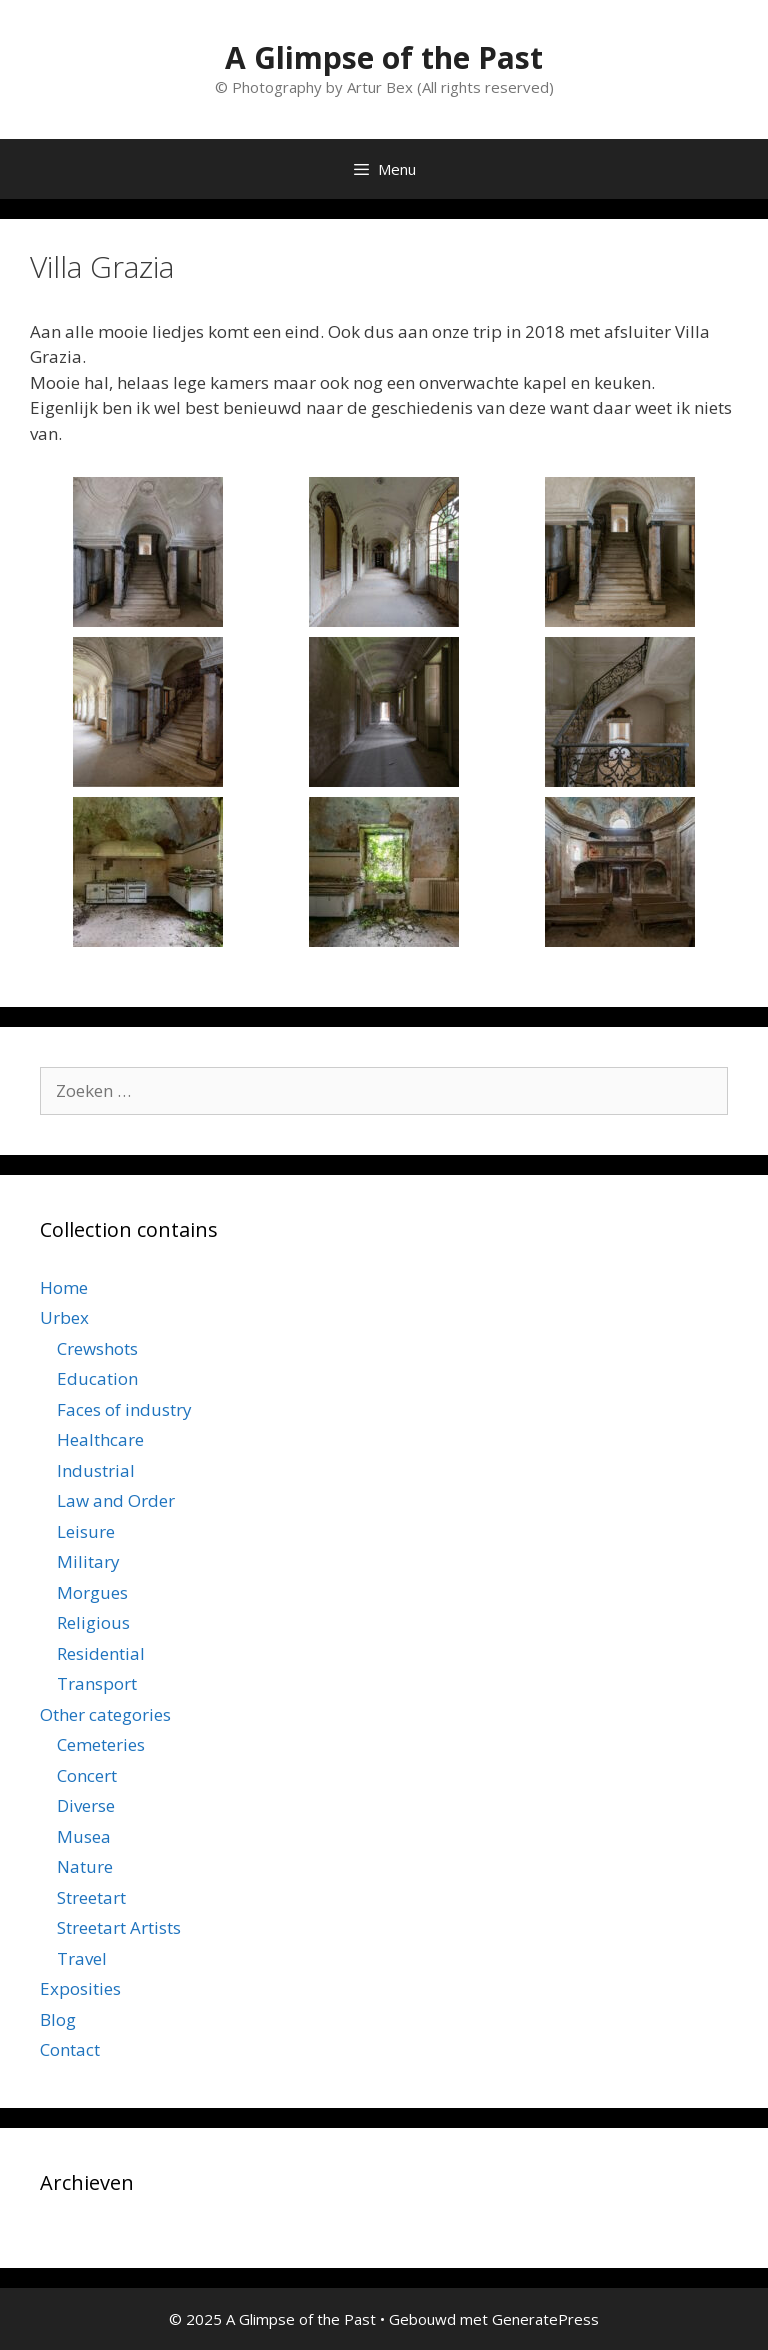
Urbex (64, 1317)
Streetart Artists (119, 1927)
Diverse (86, 1805)
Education (97, 1378)
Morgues (92, 1592)
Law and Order (116, 1500)
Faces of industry (124, 1409)
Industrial (96, 1470)
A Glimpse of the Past (384, 57)
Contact (70, 2049)
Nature (85, 1866)
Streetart (91, 1897)
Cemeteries (101, 1744)
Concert (87, 1775)
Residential (101, 1653)
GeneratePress (545, 2319)
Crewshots (97, 1348)
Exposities (80, 1988)
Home (64, 1287)
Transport (97, 1683)
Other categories (105, 1714)
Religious (93, 1622)
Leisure (86, 1531)
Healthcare (100, 1439)
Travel (82, 1958)
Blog (58, 2019)
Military (88, 1561)
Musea (84, 1836)
